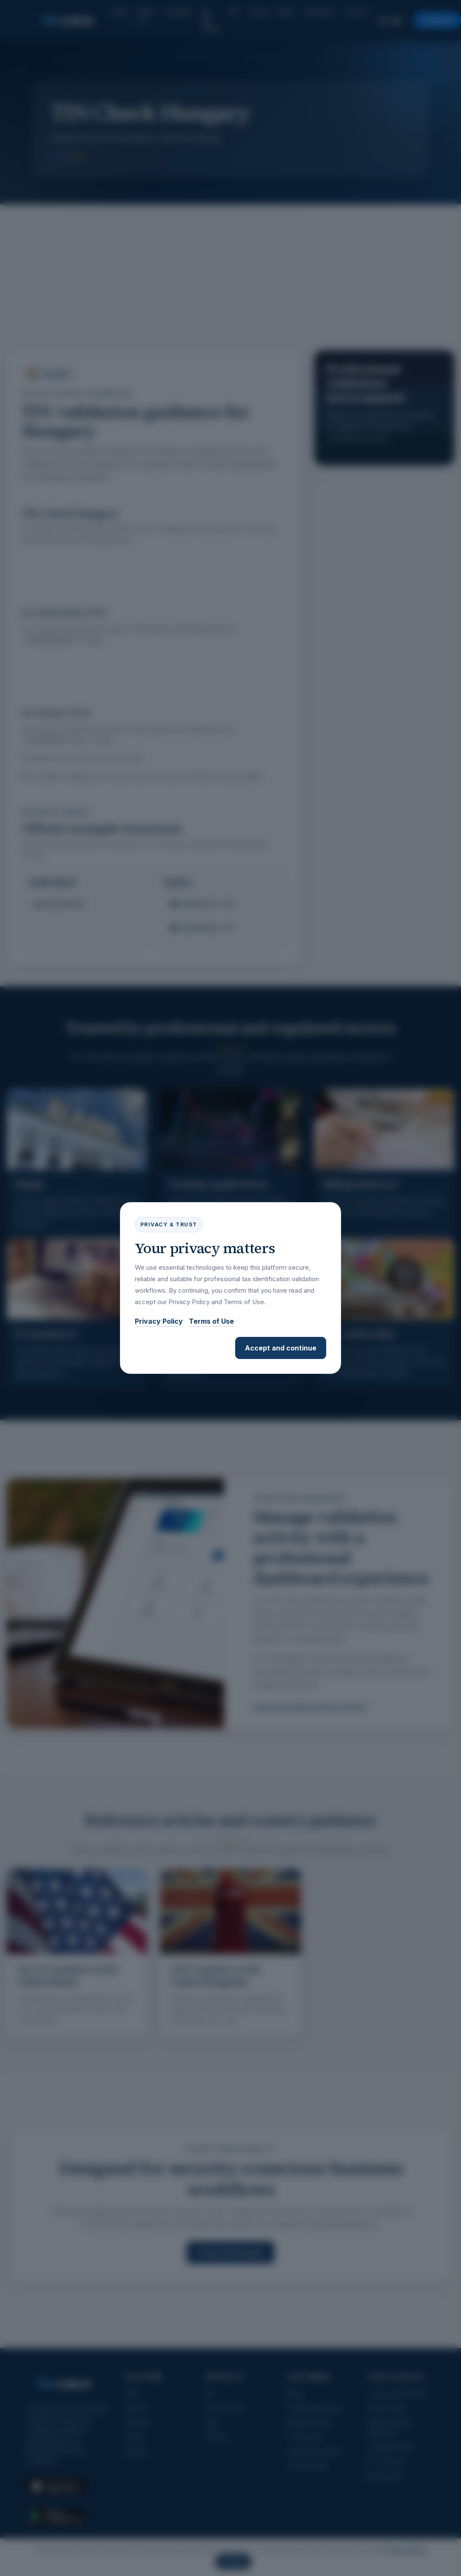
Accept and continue (280, 1348)
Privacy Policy (159, 1321)
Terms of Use (211, 1321)
